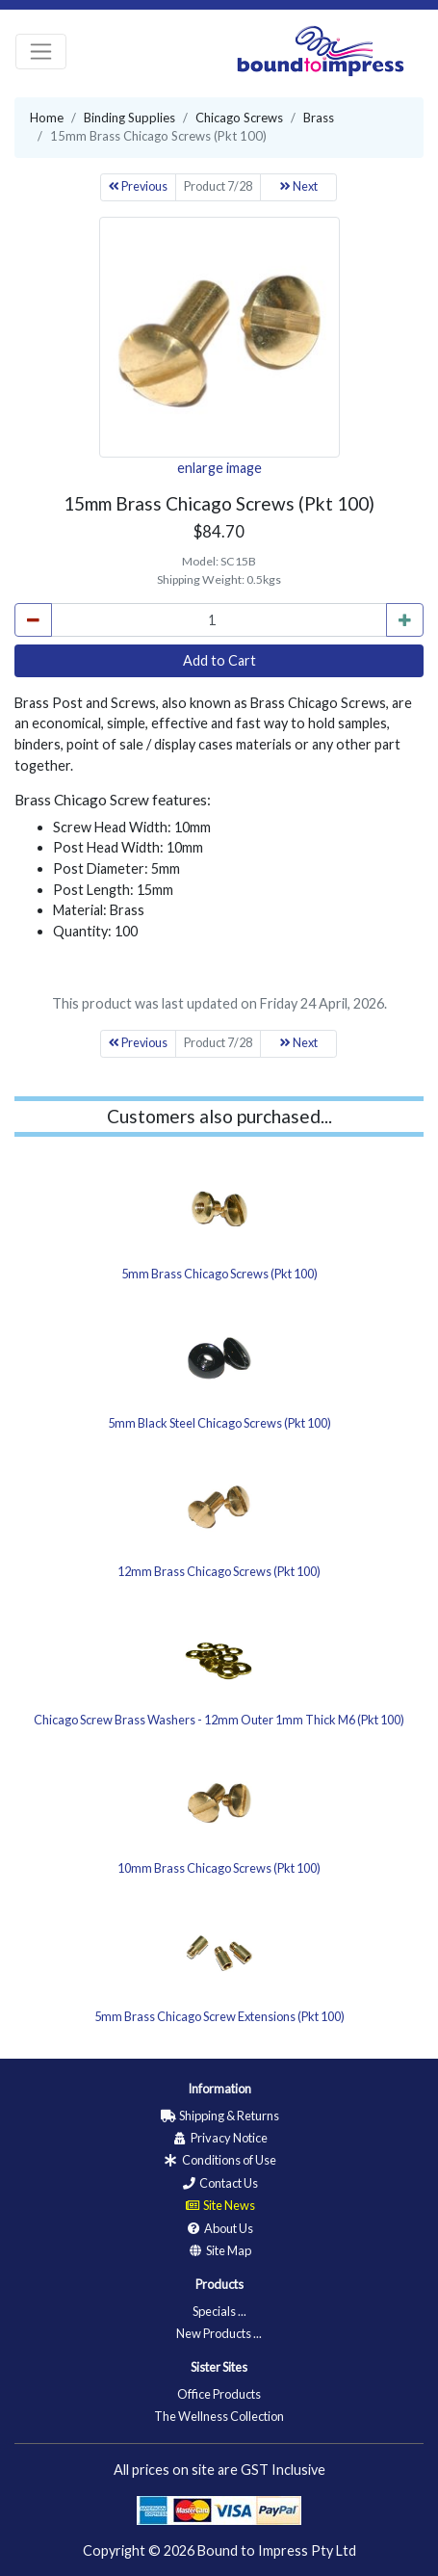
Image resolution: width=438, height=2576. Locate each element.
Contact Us (219, 2183)
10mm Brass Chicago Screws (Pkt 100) (219, 1868)
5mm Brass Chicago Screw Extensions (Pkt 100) (219, 2016)
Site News (219, 2205)
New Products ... (219, 2333)
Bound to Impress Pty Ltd (276, 2550)
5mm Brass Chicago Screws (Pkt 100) (219, 1273)
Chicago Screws (239, 117)
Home (47, 117)
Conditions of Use (219, 2160)
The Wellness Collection (219, 2416)
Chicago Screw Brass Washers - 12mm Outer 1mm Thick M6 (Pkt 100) (219, 1719)
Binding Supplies (129, 117)
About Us (219, 2228)
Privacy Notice (219, 2137)
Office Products (219, 2394)
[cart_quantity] (219, 620)
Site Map (219, 2250)
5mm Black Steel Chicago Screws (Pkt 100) (219, 1423)
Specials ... (219, 2311)
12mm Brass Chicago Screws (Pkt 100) (219, 1571)
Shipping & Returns (219, 2115)
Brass (318, 117)
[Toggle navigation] (40, 51)
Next (299, 186)
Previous (138, 186)
